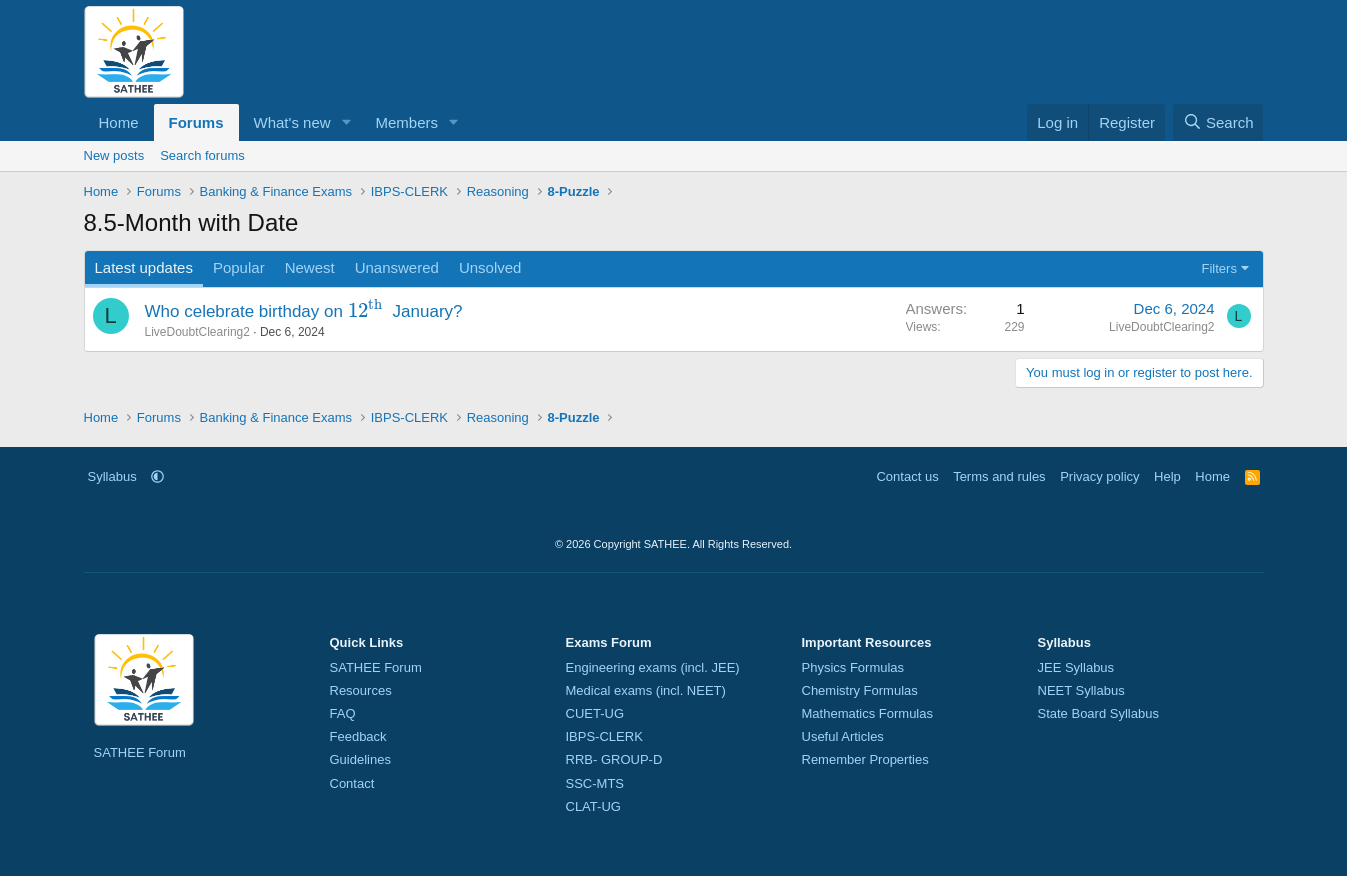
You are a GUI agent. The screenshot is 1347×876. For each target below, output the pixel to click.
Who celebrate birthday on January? (304, 311)
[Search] (1218, 122)
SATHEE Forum (140, 752)
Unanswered (397, 267)
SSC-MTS (595, 783)
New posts (114, 155)
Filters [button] (1219, 268)
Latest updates (144, 267)
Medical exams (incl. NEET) (646, 690)
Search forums (202, 155)
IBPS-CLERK (604, 736)
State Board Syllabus (1098, 713)
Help (1167, 476)
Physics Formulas (853, 667)
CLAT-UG (593, 806)
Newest (310, 267)
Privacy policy (1099, 476)
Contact (352, 783)
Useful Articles (843, 736)
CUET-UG (595, 713)
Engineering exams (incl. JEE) (653, 667)
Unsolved (490, 267)
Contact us (907, 476)
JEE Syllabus (1076, 667)
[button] (346, 122)
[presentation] (368, 311)
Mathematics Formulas (867, 713)
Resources (361, 690)
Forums (196, 122)
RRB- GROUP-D (614, 759)
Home (119, 122)
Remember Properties (865, 759)
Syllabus (112, 476)
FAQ (343, 713)
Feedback (358, 736)
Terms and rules (999, 476)
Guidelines (360, 759)
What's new (292, 122)
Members (406, 122)
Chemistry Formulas (860, 690)
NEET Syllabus (1081, 690)
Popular (239, 267)
